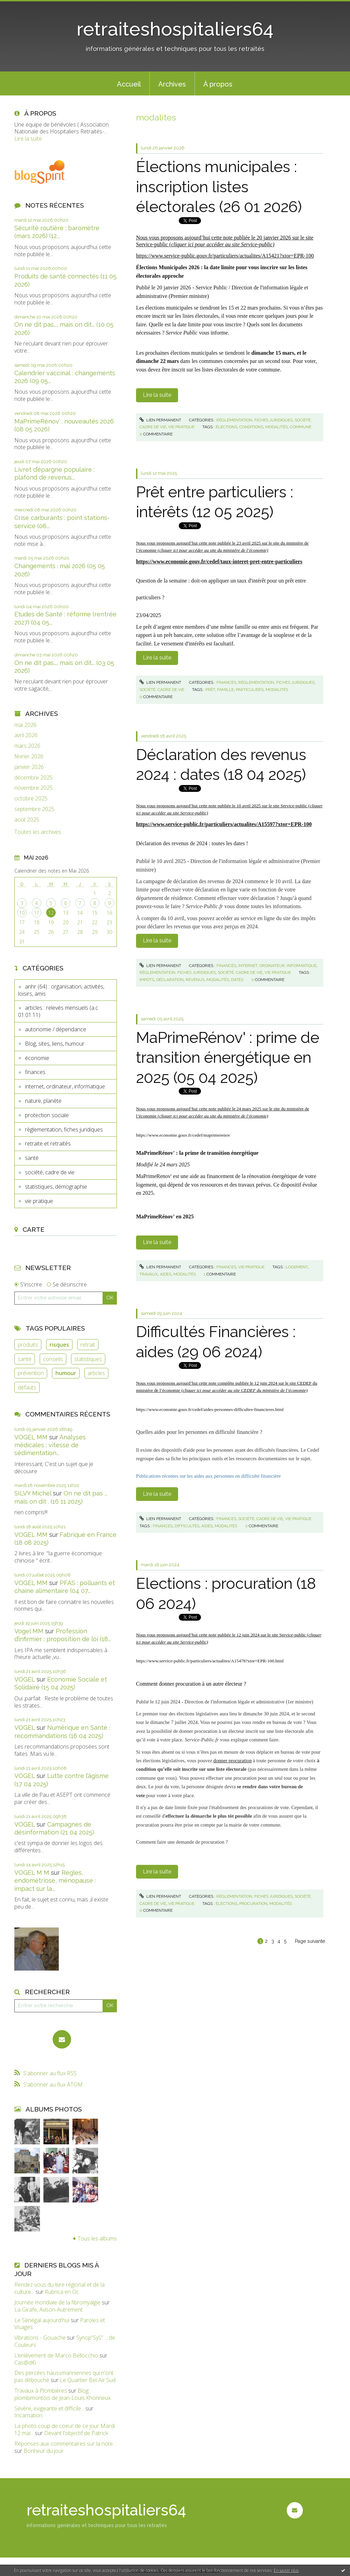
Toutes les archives (37, 832)
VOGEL (24, 1679)
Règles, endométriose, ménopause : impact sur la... (55, 1880)
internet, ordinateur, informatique (65, 1086)
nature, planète (43, 1100)
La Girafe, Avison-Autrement (48, 2309)
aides (165, 1274)
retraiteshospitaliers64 (175, 29)
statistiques (88, 1359)
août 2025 (26, 819)
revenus (195, 979)
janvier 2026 (29, 767)
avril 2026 (26, 735)
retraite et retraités (48, 1143)
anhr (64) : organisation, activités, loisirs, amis (61, 990)
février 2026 (28, 756)
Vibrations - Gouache (40, 2337)
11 (36, 913)
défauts (27, 1387)
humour (65, 1373)
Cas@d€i (25, 2362)
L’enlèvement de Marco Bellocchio (56, 2355)
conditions (251, 426)
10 (22, 913)
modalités (276, 426)
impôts (146, 979)
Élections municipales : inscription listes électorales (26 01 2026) (219, 187)
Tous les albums (97, 2238)
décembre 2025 (33, 777)
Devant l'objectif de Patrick (76, 2433)
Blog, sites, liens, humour (54, 1043)
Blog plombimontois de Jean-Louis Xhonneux (62, 2394)
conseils (53, 1359)
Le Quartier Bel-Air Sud (88, 2380)
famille (225, 689)
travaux (148, 1274)
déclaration (170, 979)
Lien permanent (160, 420)
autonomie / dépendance (55, 1029)
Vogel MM (28, 1631)
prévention (31, 1373)
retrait (87, 1344)
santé (32, 1158)
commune (300, 426)
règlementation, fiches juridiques (64, 1129)
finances (35, 1072)
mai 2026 (25, 725)
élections (226, 426)
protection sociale (47, 1115)
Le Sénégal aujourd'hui (41, 2320)
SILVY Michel (32, 1493)
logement (297, 1267)
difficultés (187, 1526)
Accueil (129, 84)
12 (51, 913)
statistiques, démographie (56, 1186)
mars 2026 (27, 745)
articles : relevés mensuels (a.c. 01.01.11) (58, 1011)
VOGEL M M (31, 1872)
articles (96, 1373)
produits (28, 1344)
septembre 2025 (34, 809)
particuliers (250, 689)
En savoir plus (286, 2570)
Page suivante (310, 1941)
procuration (253, 1903)
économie (37, 1058)
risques (59, 1344)
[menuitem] (128, 83)
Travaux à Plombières (40, 2390)
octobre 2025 (31, 798)
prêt (210, 689)
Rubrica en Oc (62, 2292)
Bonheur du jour (44, 2451)
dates (237, 979)
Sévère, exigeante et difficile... (49, 2408)
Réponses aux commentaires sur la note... (65, 2443)
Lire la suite (28, 138)
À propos (217, 84)
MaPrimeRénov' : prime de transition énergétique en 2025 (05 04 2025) (227, 1058)
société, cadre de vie (50, 1172)
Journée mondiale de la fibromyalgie (57, 2302)
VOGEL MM (31, 1437)
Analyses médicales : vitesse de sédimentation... (50, 1445)
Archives (172, 84)
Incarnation (28, 2415)
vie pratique (39, 1201)
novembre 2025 (33, 788)
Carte (33, 1229)
